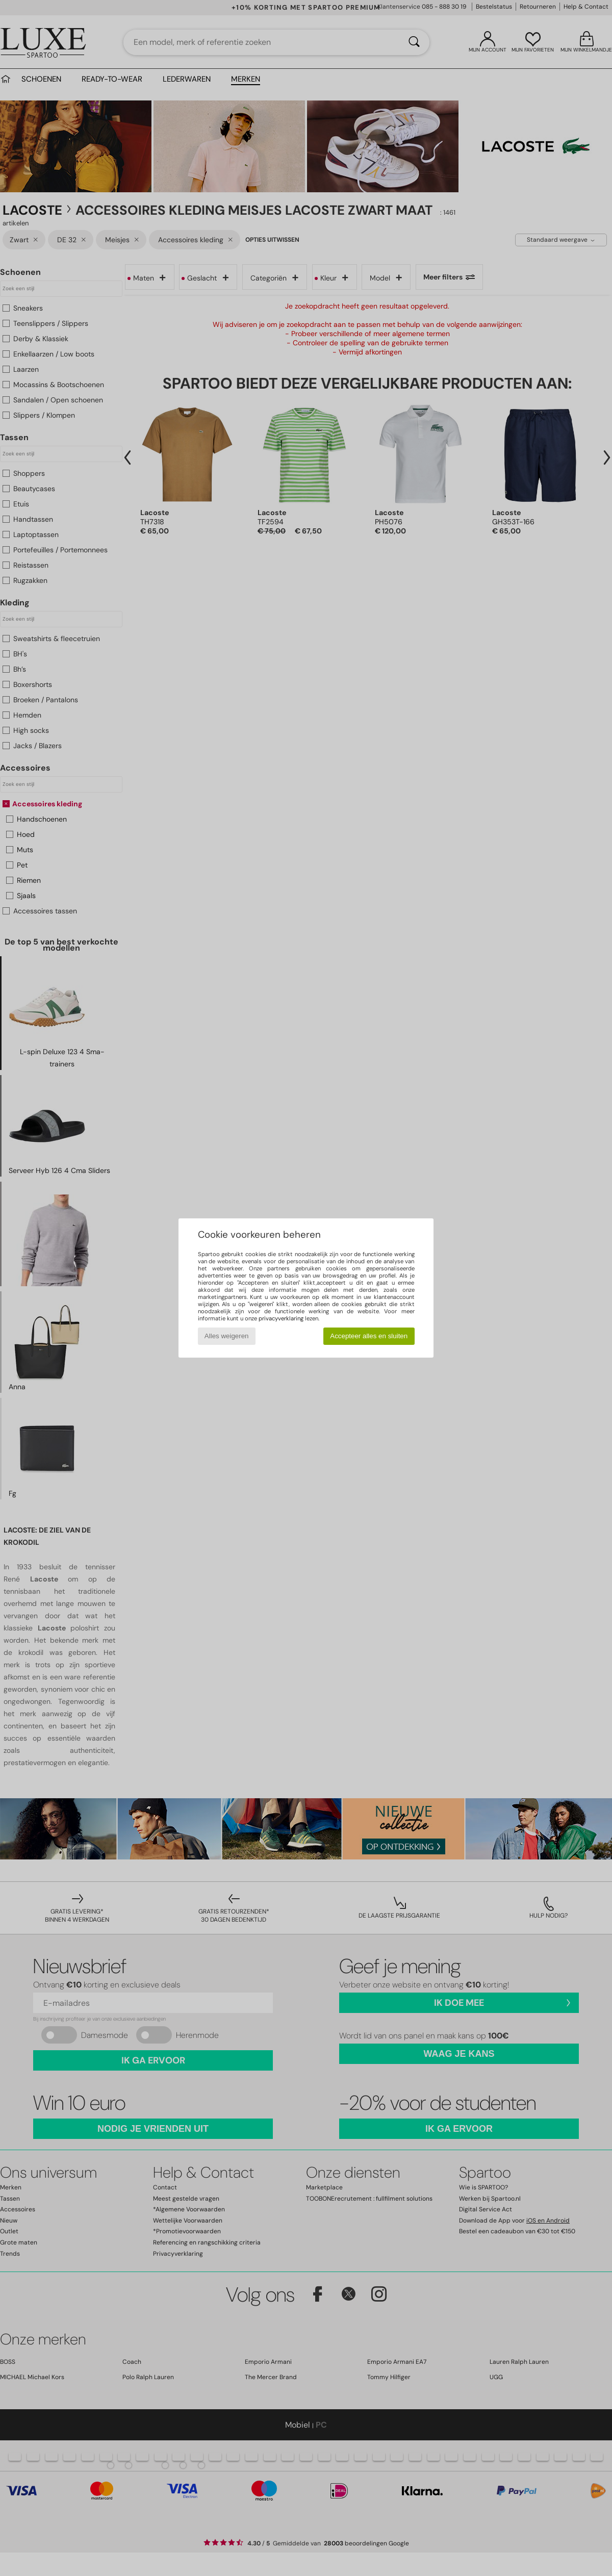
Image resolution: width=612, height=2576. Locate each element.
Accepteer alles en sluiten (368, 1336)
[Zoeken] (414, 42)
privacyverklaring (281, 1318)
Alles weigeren (227, 1336)
